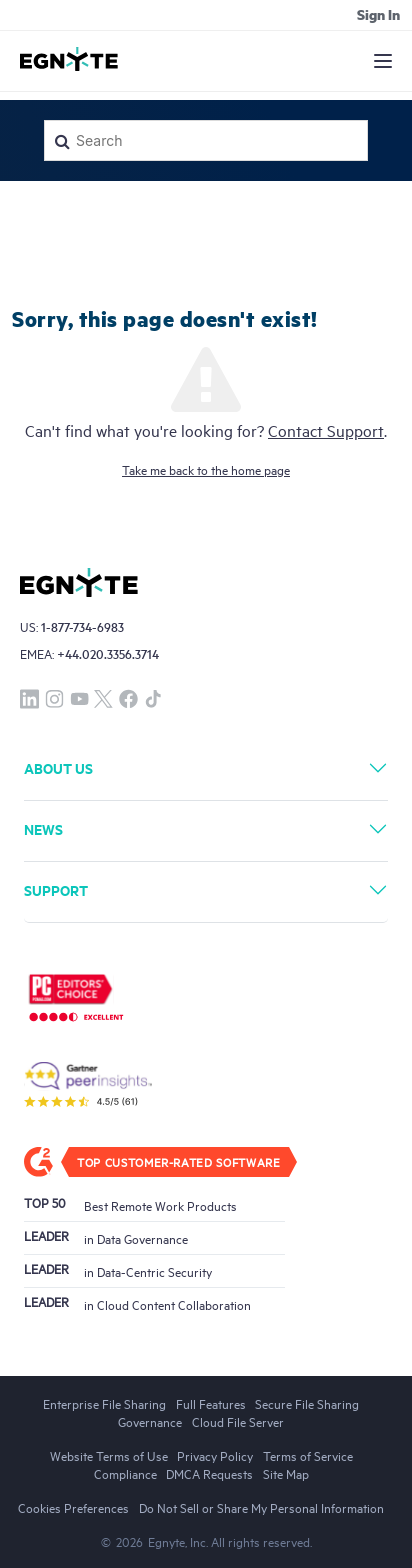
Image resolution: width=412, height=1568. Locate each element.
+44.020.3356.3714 (108, 653)
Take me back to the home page (206, 469)
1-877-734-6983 (82, 626)
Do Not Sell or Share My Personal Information (261, 1507)
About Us (58, 767)
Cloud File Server (238, 1421)
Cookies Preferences (73, 1507)
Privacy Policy (215, 1455)
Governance (150, 1421)
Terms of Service (308, 1455)
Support (56, 889)
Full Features (211, 1403)
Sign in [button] (378, 14)
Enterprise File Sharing (104, 1403)
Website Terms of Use (109, 1455)
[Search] (206, 140)
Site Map (286, 1473)
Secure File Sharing (307, 1403)
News (43, 828)
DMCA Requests (209, 1473)
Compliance (125, 1473)
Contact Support (326, 430)
